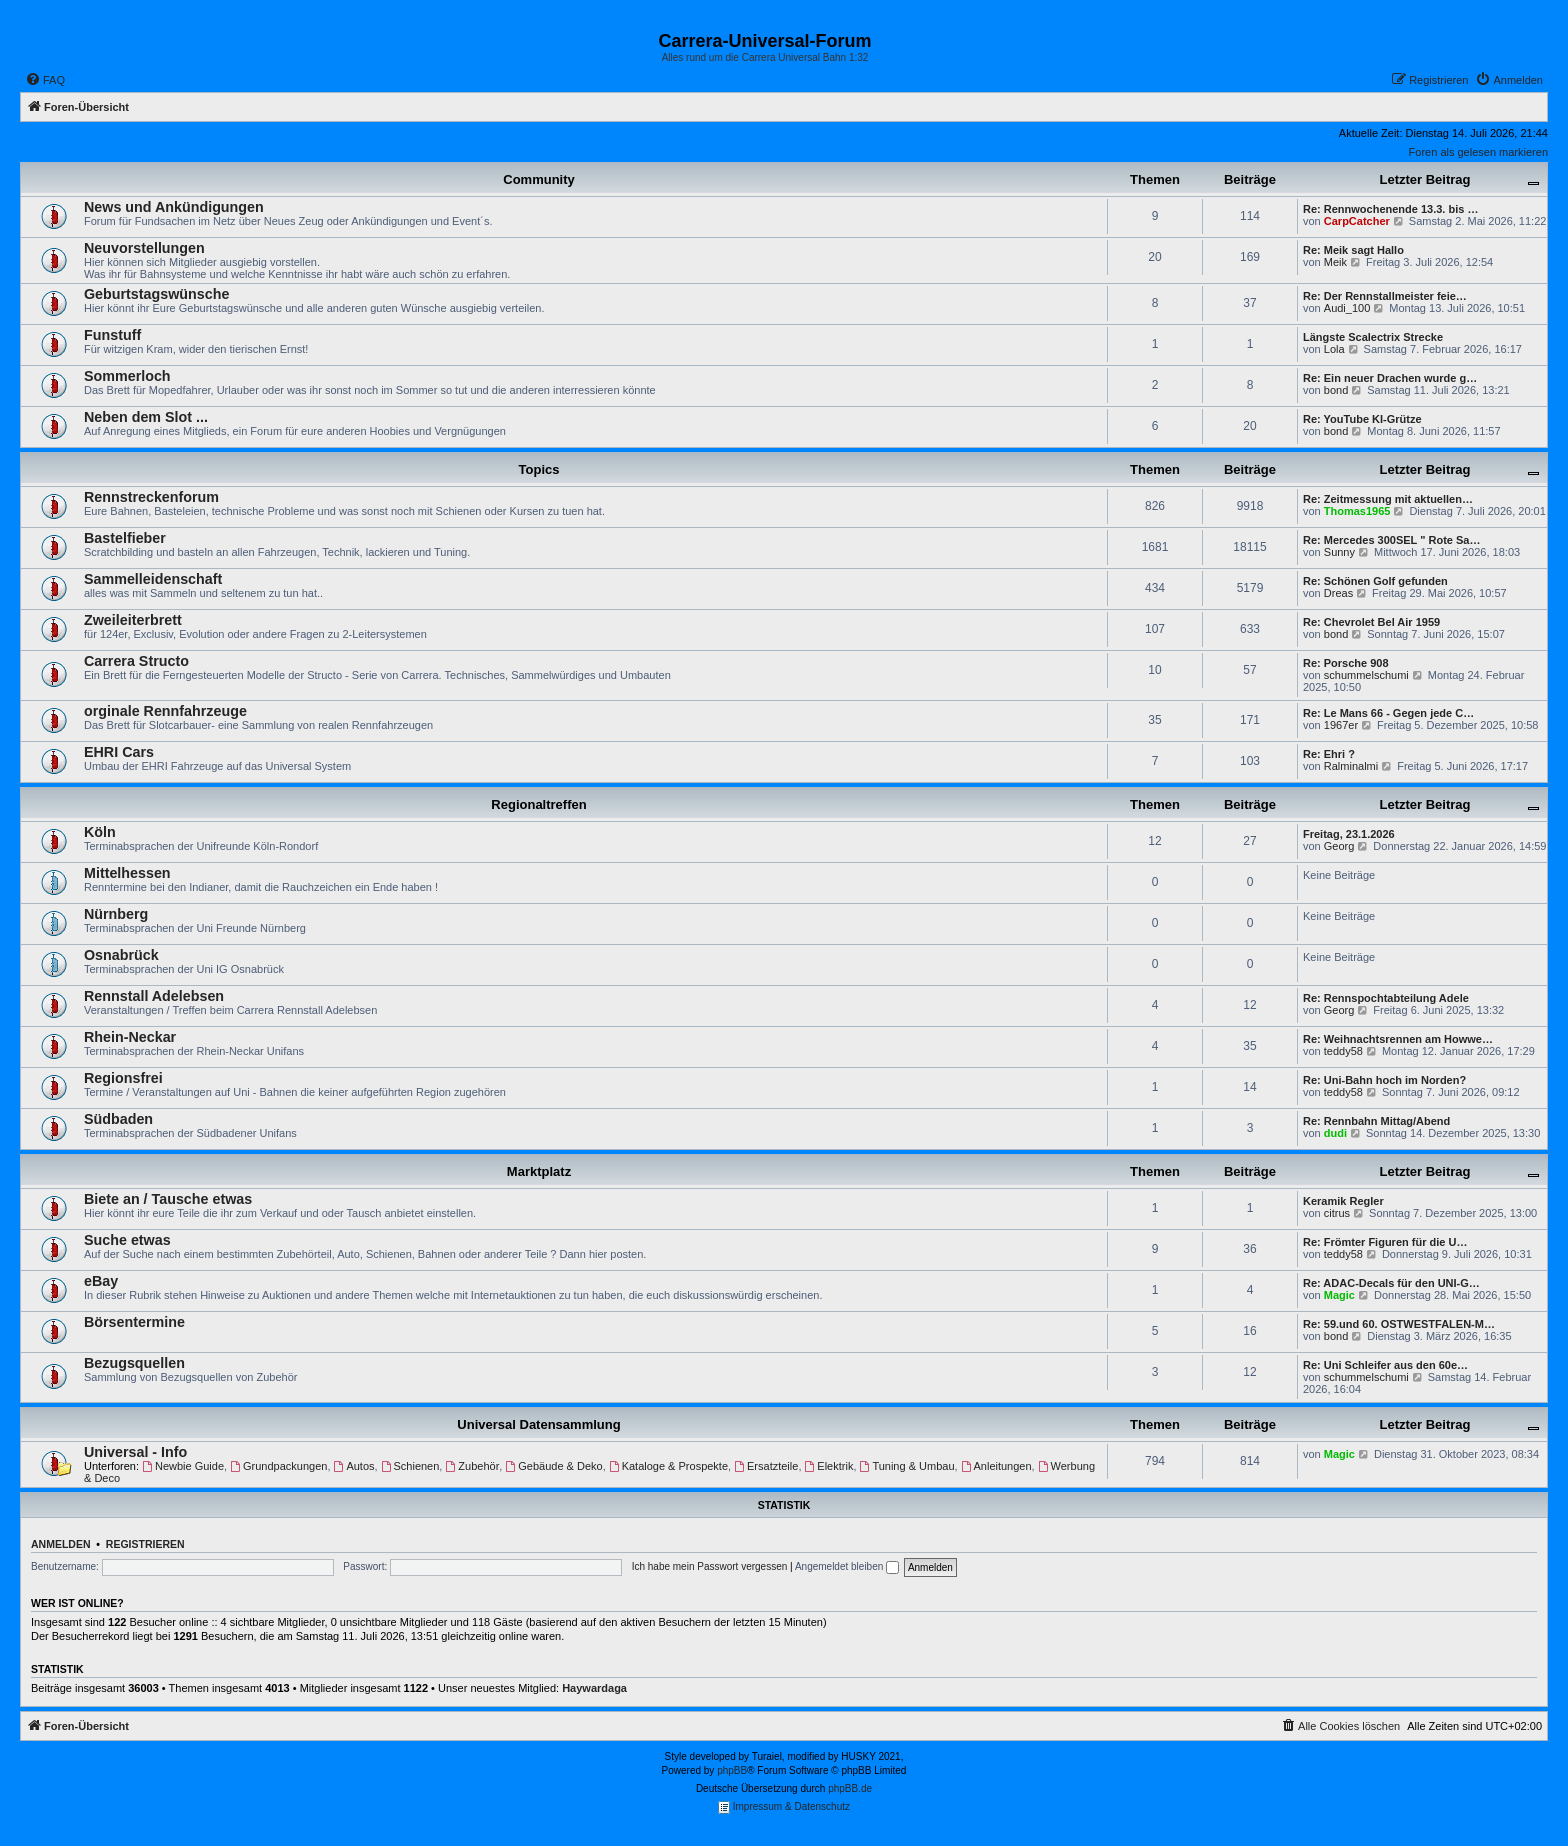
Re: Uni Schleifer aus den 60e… (1385, 1365)
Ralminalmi (1351, 766)
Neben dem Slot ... (146, 417)
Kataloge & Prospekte (668, 1466)
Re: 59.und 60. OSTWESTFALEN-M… (1399, 1324)
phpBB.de (850, 1788)
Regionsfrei (123, 1078)
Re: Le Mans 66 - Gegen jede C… (1388, 713)
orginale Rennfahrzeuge (165, 711)
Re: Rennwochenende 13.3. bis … (1390, 209)
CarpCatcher (1357, 221)
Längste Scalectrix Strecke (1373, 337)
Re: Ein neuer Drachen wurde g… (1390, 378)
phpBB (732, 1770)
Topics (539, 469)
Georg (1339, 846)
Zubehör (472, 1466)
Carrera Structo (136, 661)
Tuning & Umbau (907, 1466)
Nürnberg (116, 914)
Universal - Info (135, 1452)
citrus (1337, 1213)
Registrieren (145, 1544)
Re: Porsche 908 (1346, 663)
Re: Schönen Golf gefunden (1375, 581)
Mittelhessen (127, 873)
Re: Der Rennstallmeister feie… (1385, 296)
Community (539, 179)
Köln (100, 832)
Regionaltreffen (538, 804)
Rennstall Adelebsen (154, 996)
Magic (1339, 1295)
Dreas (1338, 593)
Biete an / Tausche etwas (168, 1199)
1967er (1341, 725)
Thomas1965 (1357, 511)
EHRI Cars (119, 752)
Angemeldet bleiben (847, 1566)
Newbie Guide (183, 1466)
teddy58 (1343, 1051)
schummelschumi (1366, 675)
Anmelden (61, 1544)
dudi (1335, 1133)
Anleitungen (996, 1466)
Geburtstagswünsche (156, 294)
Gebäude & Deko (553, 1466)
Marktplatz (539, 1171)
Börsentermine (134, 1322)
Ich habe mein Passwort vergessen (710, 1566)
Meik (1335, 262)
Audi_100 (1347, 308)
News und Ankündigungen (174, 207)
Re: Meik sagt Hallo (1353, 250)
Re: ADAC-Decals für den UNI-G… (1391, 1283)
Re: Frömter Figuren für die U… (1385, 1242)
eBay (101, 1281)
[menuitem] (45, 80)
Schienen (410, 1466)
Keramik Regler (1343, 1201)
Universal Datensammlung (538, 1424)
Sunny (1339, 552)
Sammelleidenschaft (153, 579)
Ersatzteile (766, 1466)
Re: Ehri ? (1329, 754)
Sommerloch (127, 376)
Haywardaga (594, 1688)
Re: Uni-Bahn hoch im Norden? (1384, 1080)
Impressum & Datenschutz (784, 1807)
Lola (1334, 349)
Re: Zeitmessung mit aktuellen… (1388, 499)
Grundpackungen (278, 1466)
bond (1336, 390)
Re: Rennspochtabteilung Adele (1386, 998)
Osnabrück (121, 955)
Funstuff (112, 335)
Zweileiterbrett (133, 620)
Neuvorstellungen (144, 248)
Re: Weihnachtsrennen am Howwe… (1398, 1039)
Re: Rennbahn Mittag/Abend (1376, 1121)
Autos (354, 1466)
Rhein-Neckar (130, 1037)
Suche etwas (127, 1240)
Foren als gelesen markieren (1478, 152)
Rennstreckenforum (151, 497)
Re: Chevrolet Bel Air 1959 (1371, 622)
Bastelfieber (125, 538)
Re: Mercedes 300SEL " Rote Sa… (1391, 540)
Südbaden (118, 1119)
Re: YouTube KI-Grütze (1362, 419)
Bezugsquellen (134, 1363)
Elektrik (829, 1466)
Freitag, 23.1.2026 (1349, 834)
